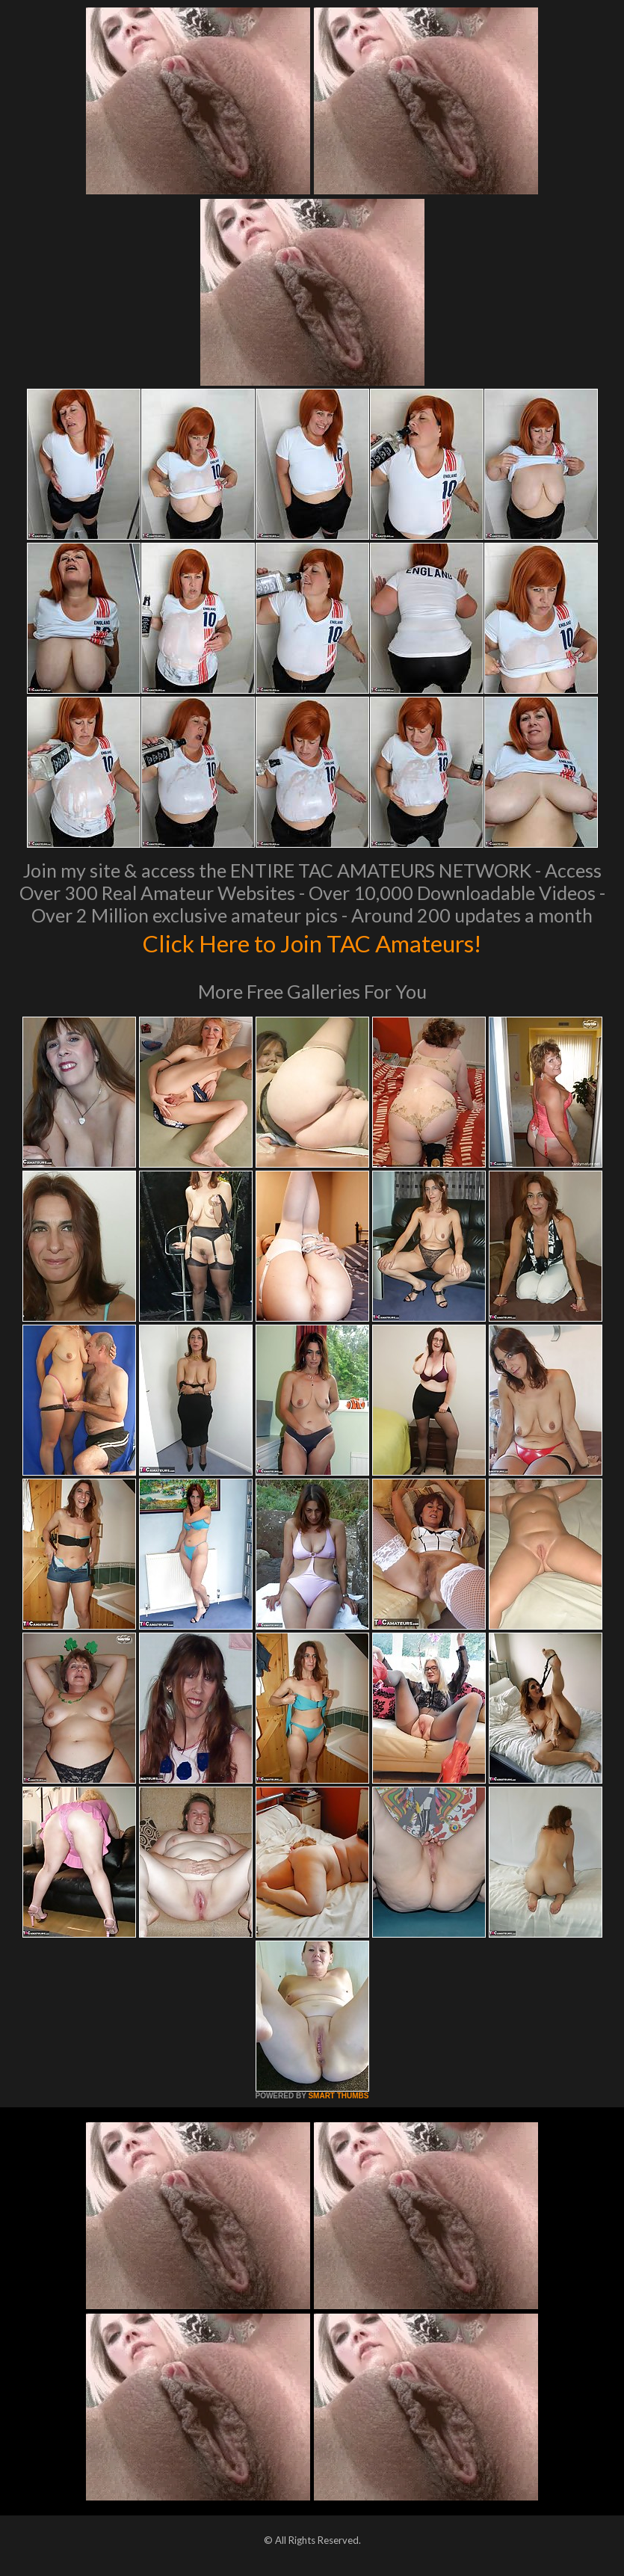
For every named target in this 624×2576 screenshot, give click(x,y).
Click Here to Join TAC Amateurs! (312, 942)
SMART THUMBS (338, 2096)
